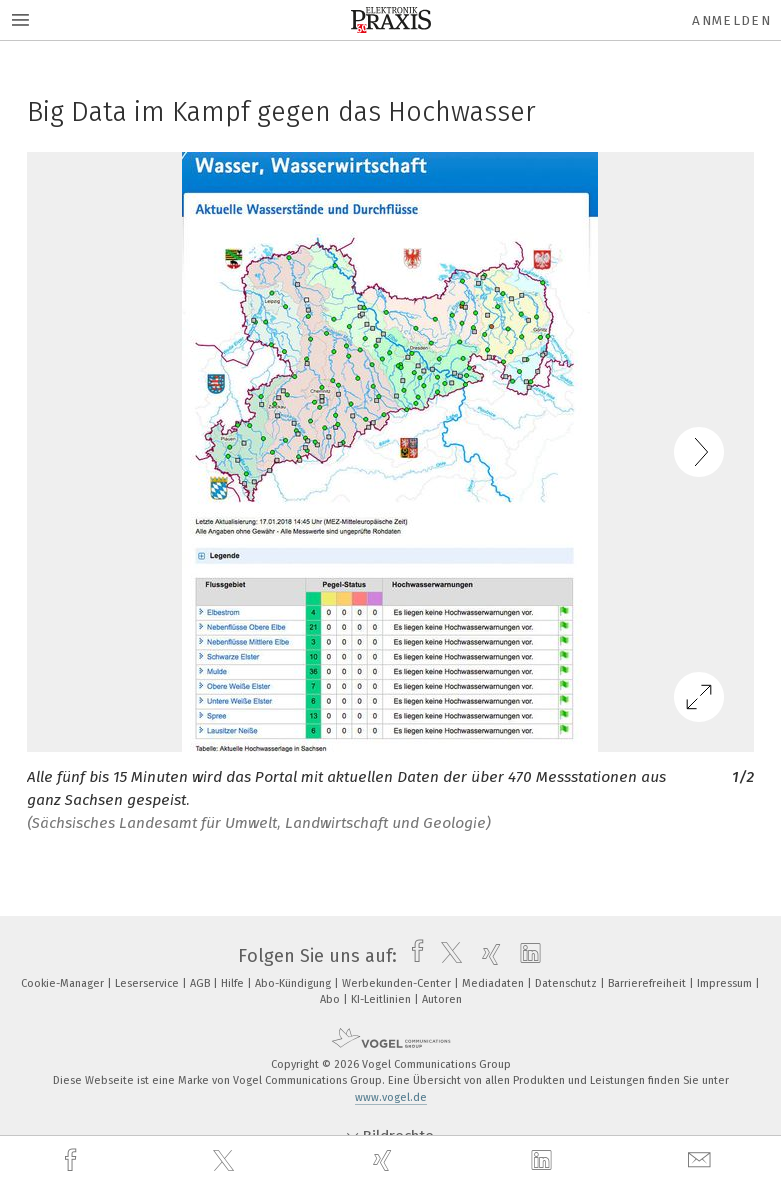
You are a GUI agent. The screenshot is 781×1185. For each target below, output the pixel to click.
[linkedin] (544, 1161)
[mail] (702, 1160)
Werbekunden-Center (398, 983)
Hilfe (234, 983)
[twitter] (226, 1161)
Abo (331, 999)
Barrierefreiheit (648, 983)
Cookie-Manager (64, 983)
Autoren (442, 999)
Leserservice (148, 983)
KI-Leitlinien (382, 999)
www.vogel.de (391, 1097)
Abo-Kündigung (294, 983)
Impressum (726, 983)
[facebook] (73, 1160)
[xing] (385, 1160)
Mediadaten (494, 983)
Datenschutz (567, 983)
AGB (201, 983)
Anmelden (731, 20)
